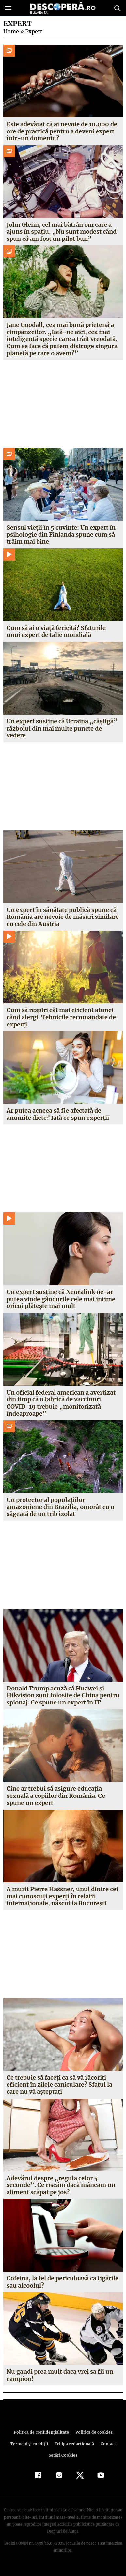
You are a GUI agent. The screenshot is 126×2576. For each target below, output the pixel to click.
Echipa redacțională (74, 2450)
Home (10, 31)
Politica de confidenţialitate (42, 2439)
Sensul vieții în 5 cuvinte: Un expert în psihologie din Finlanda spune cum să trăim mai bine (61, 534)
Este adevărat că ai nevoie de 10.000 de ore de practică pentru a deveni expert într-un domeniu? (62, 131)
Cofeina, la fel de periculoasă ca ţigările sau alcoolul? (62, 2289)
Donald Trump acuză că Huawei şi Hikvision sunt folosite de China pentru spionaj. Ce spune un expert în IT (60, 1699)
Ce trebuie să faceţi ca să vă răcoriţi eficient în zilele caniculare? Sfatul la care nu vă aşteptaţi (59, 2091)
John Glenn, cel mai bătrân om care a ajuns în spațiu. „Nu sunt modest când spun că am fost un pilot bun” (61, 231)
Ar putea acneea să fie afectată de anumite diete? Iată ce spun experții (58, 1114)
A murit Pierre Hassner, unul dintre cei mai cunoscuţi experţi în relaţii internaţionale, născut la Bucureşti (62, 1903)
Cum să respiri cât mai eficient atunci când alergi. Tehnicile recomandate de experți (61, 1017)
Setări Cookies (63, 2462)
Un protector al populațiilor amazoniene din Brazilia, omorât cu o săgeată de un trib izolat (60, 1507)
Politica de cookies (92, 2439)
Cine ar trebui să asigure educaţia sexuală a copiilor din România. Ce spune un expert (56, 1802)
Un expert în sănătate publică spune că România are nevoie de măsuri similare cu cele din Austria (63, 917)
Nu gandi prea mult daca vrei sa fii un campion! (60, 2382)
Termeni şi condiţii (29, 2450)
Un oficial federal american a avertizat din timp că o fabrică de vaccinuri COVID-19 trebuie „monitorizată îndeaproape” (61, 1403)
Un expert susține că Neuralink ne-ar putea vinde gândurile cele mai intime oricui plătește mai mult (61, 1299)
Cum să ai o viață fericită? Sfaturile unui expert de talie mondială (56, 631)
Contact (107, 2450)
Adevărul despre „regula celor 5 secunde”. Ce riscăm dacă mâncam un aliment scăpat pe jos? (60, 2192)
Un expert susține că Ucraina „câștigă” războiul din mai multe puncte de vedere (61, 728)
